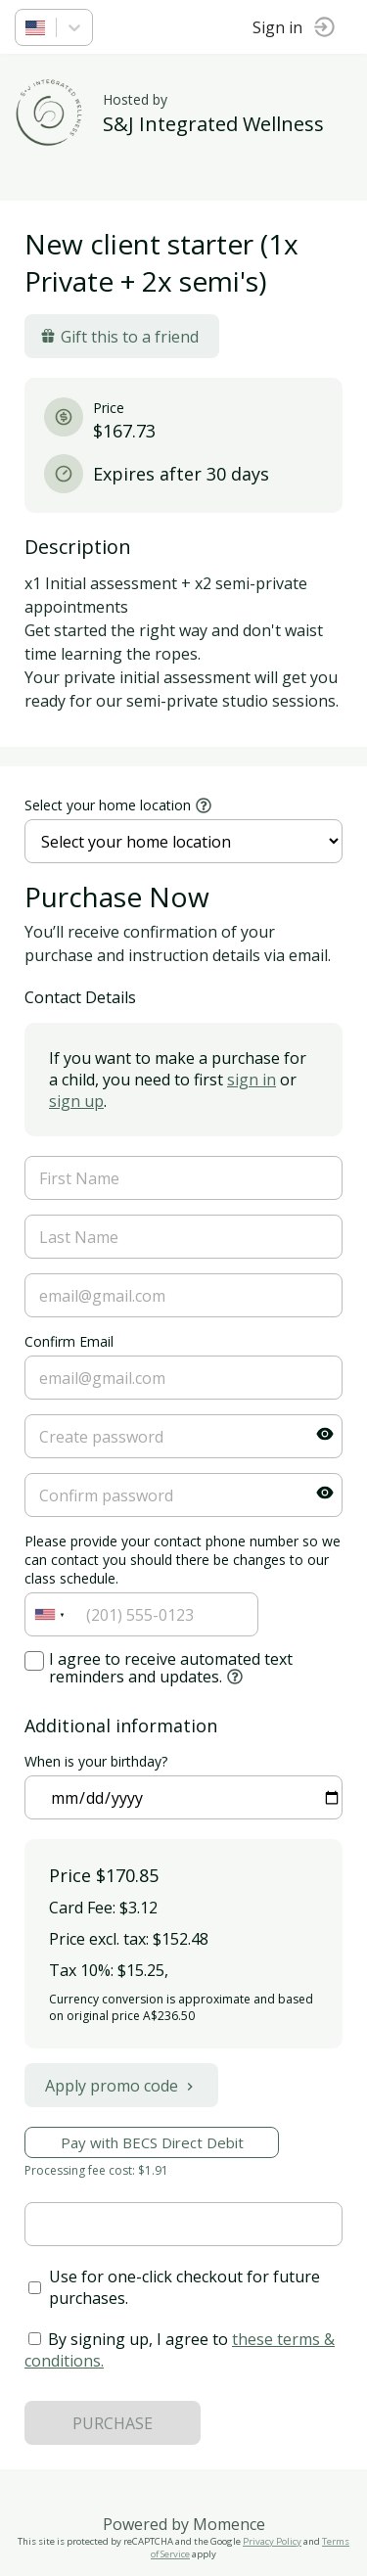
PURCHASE (112, 2423)
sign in (251, 1079)
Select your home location (107, 805)
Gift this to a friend (119, 336)
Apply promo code (121, 2085)
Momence (229, 2524)
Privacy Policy (272, 2541)
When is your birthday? (95, 1761)
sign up (76, 1101)
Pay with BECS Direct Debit (152, 2142)
